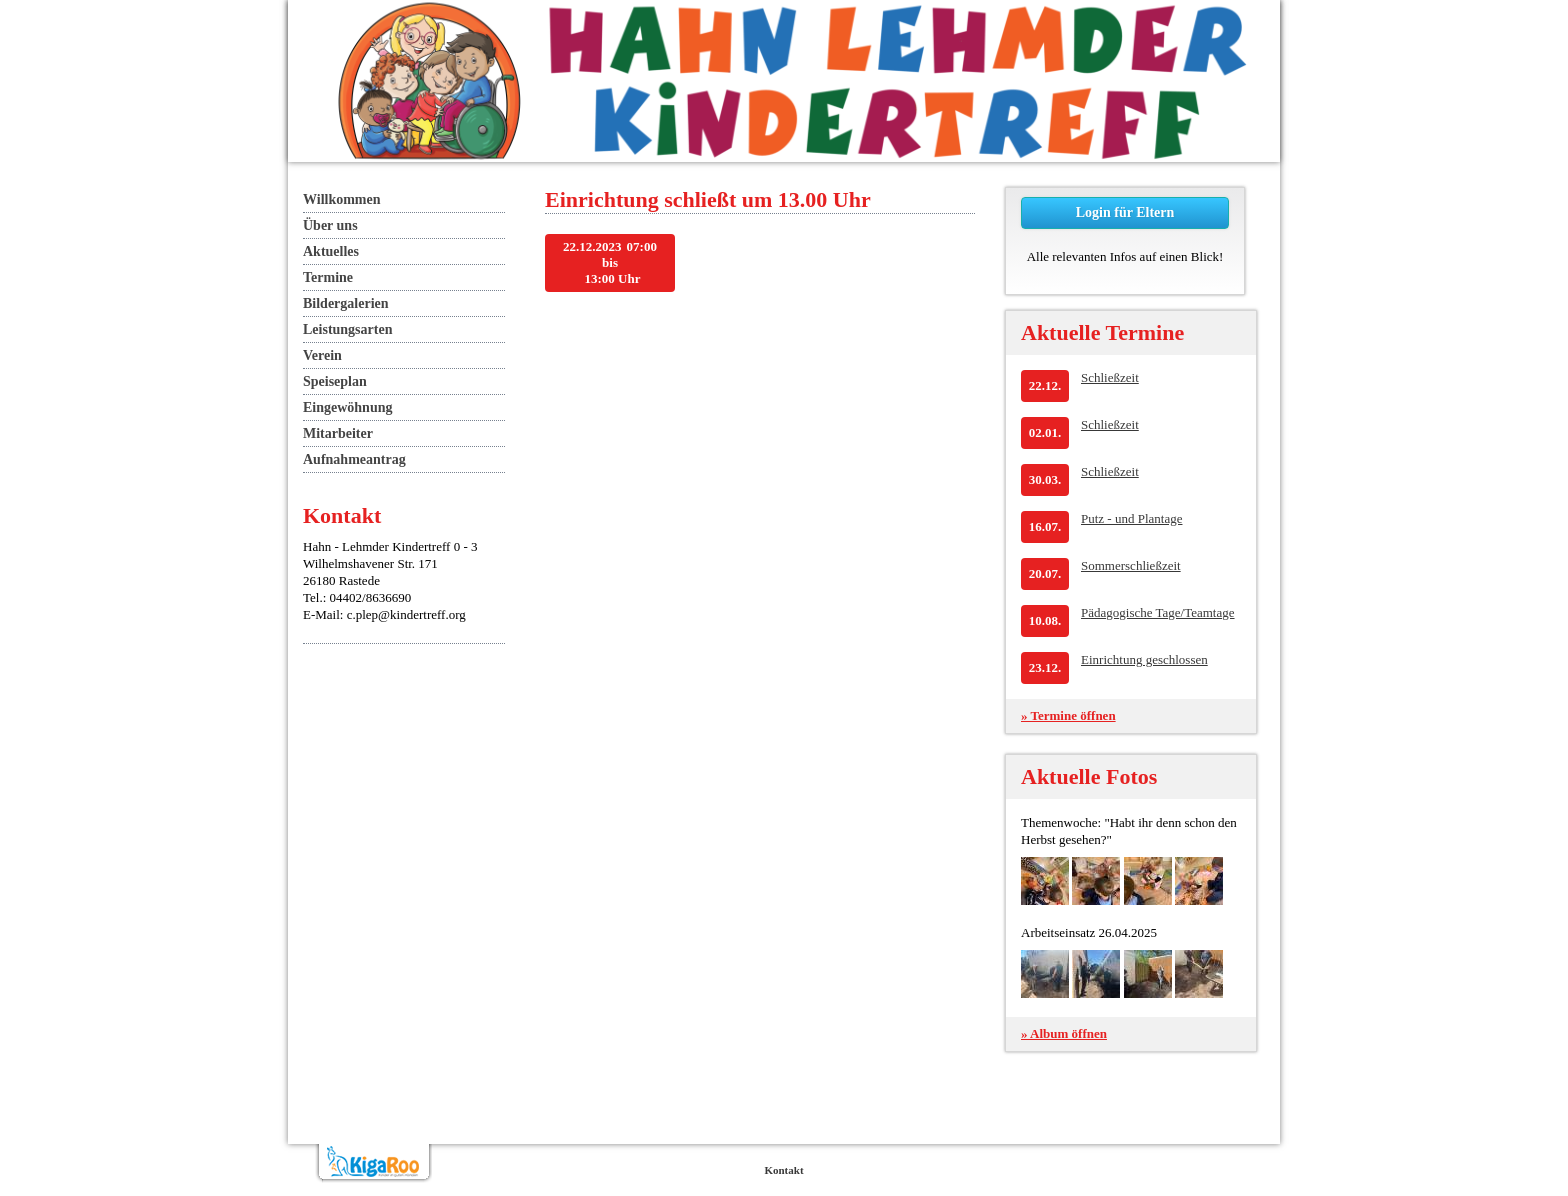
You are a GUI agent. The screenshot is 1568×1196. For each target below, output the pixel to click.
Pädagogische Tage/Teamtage (1158, 612)
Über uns (330, 225)
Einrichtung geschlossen (1144, 659)
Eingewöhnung (347, 407)
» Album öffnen (1064, 1033)
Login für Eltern (1125, 212)
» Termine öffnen (1068, 715)
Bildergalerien (346, 303)
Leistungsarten (347, 329)
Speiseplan (335, 381)
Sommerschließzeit (1131, 565)
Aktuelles (331, 251)
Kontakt (783, 1170)
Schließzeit (1110, 377)
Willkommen (342, 199)
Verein (322, 355)
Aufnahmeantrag (354, 459)
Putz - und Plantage (1131, 518)
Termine (328, 277)
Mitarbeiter (338, 433)
